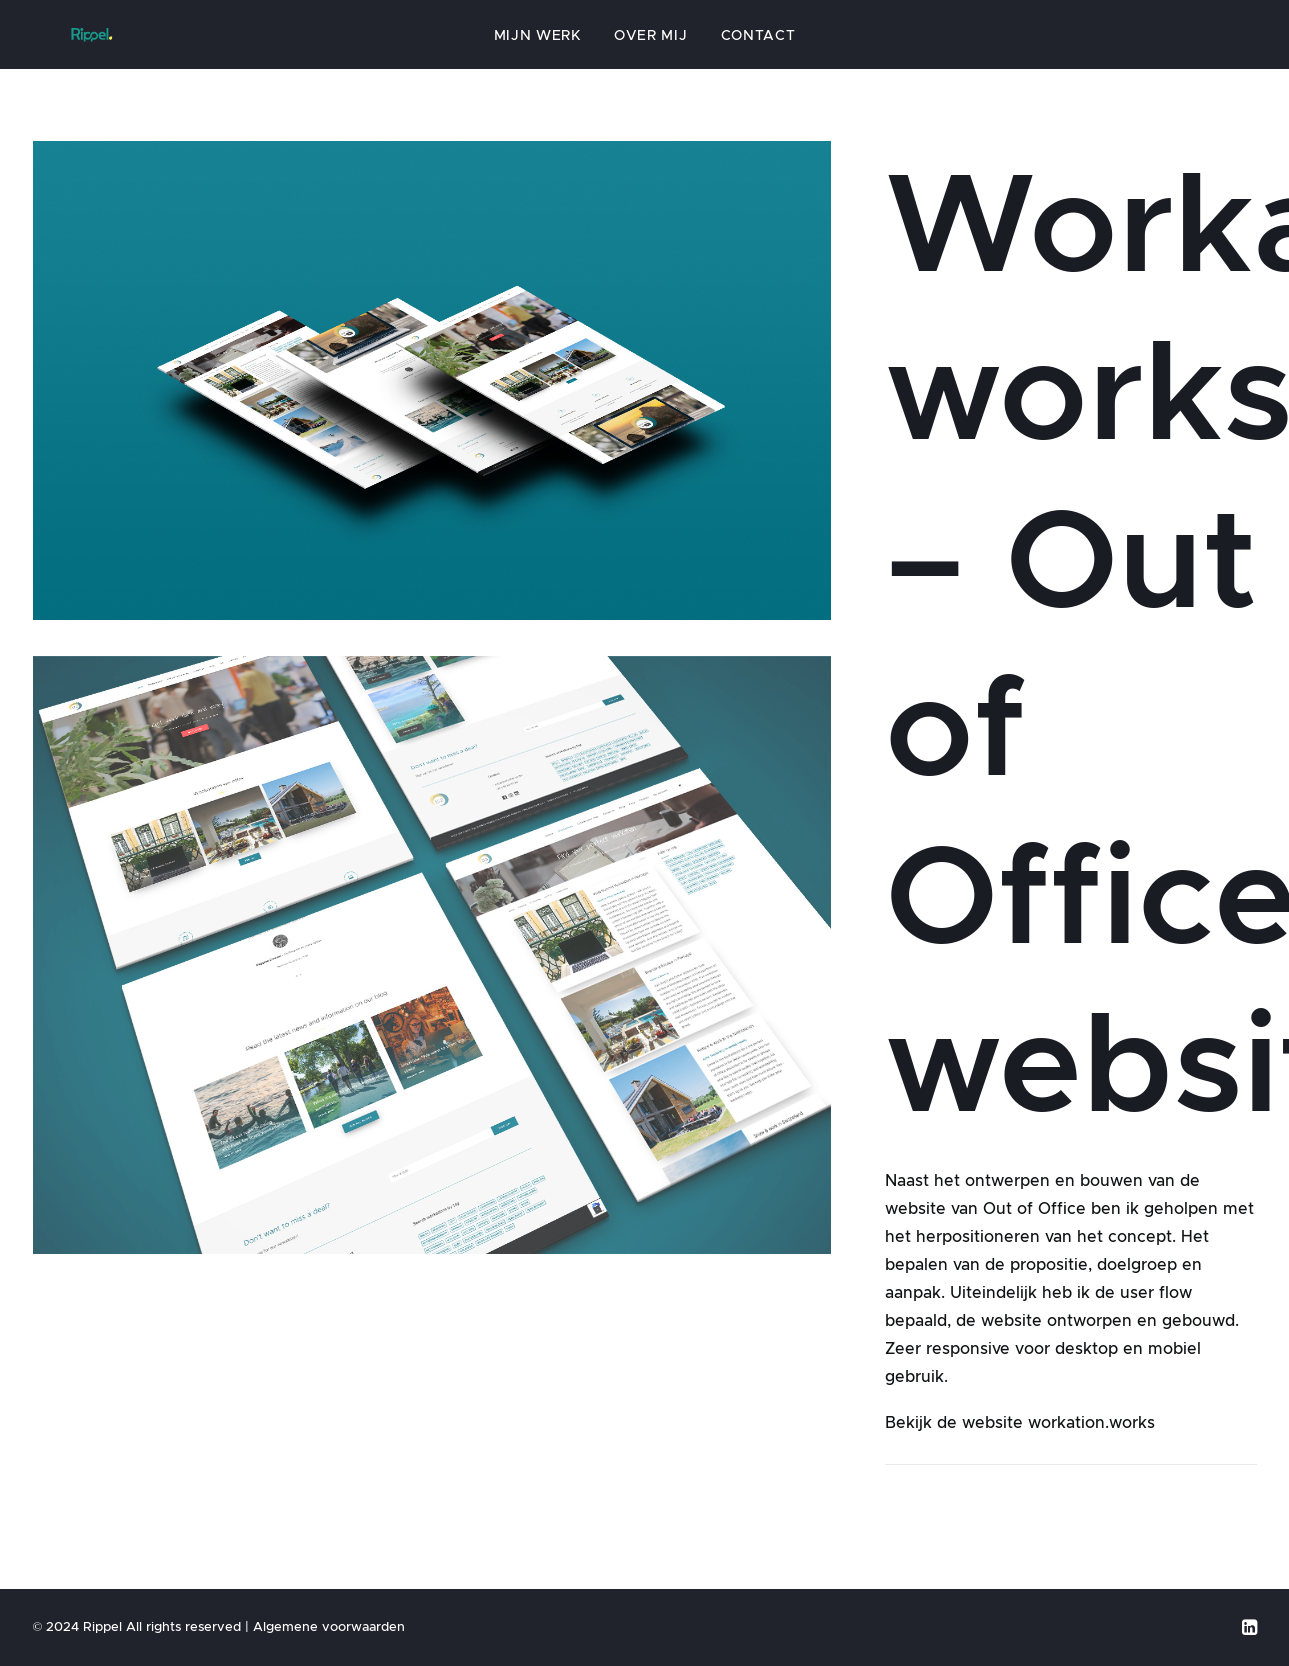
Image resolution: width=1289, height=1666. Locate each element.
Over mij (651, 47)
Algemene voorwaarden (329, 1626)
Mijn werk (537, 47)
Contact (758, 47)
